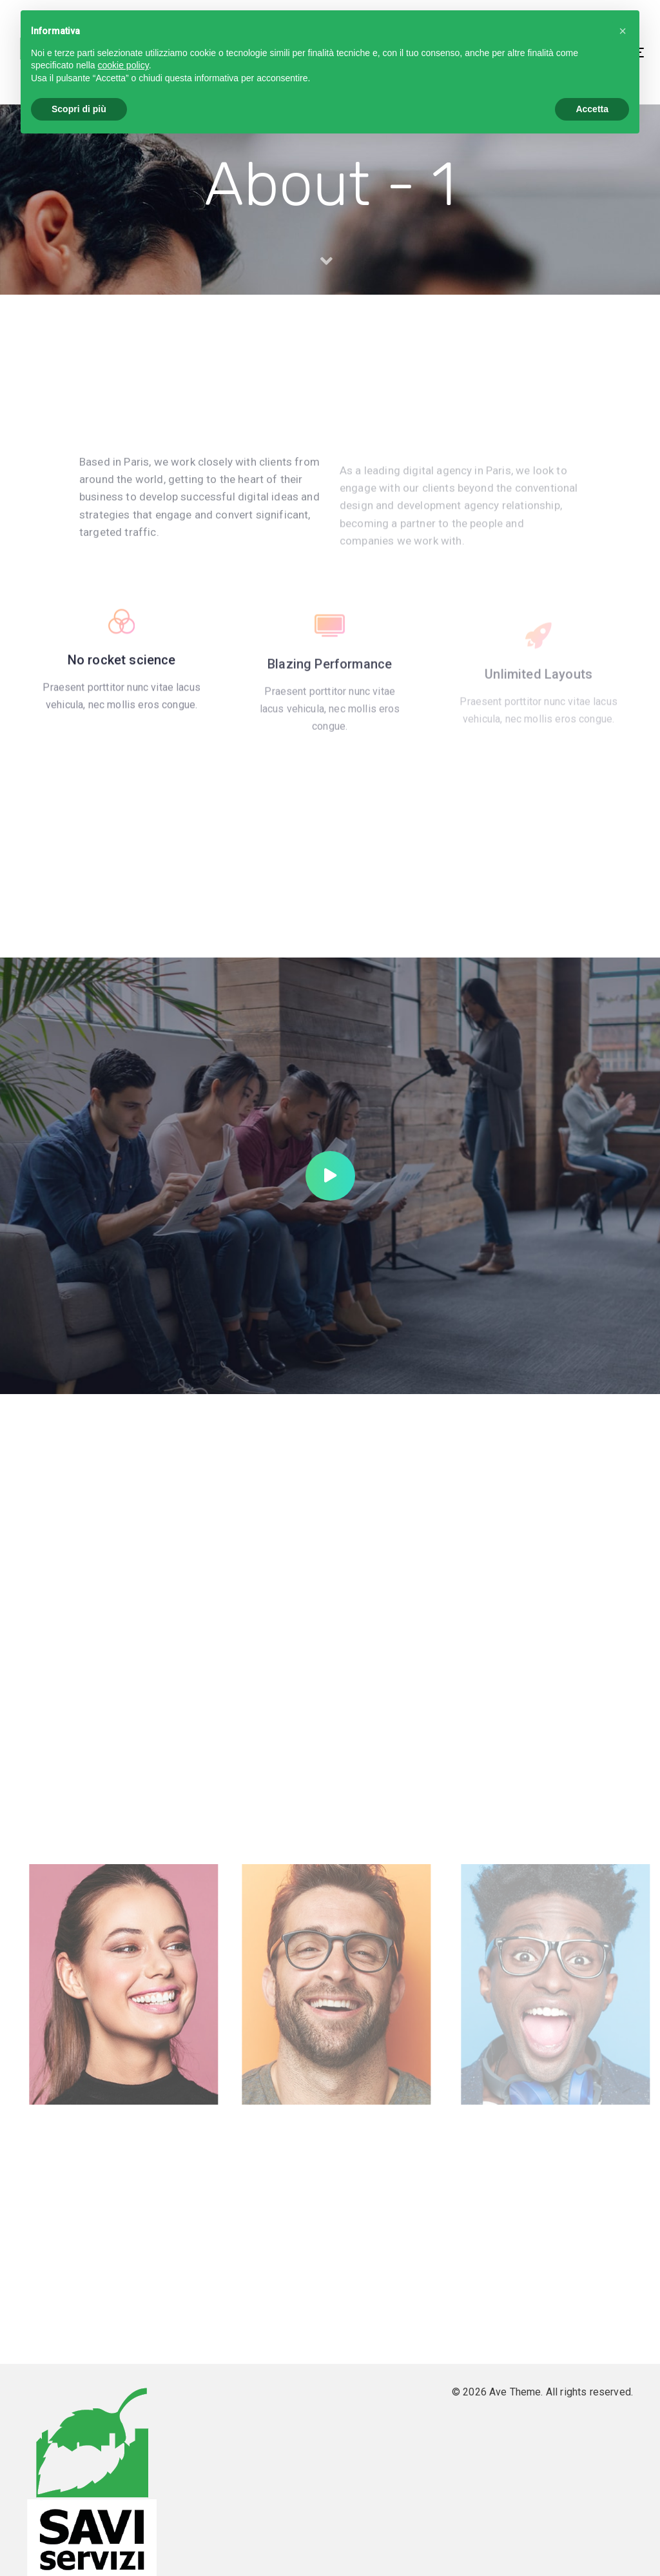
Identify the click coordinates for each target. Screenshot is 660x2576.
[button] (622, 31)
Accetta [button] (592, 109)
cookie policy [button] (123, 65)
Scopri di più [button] (79, 109)
